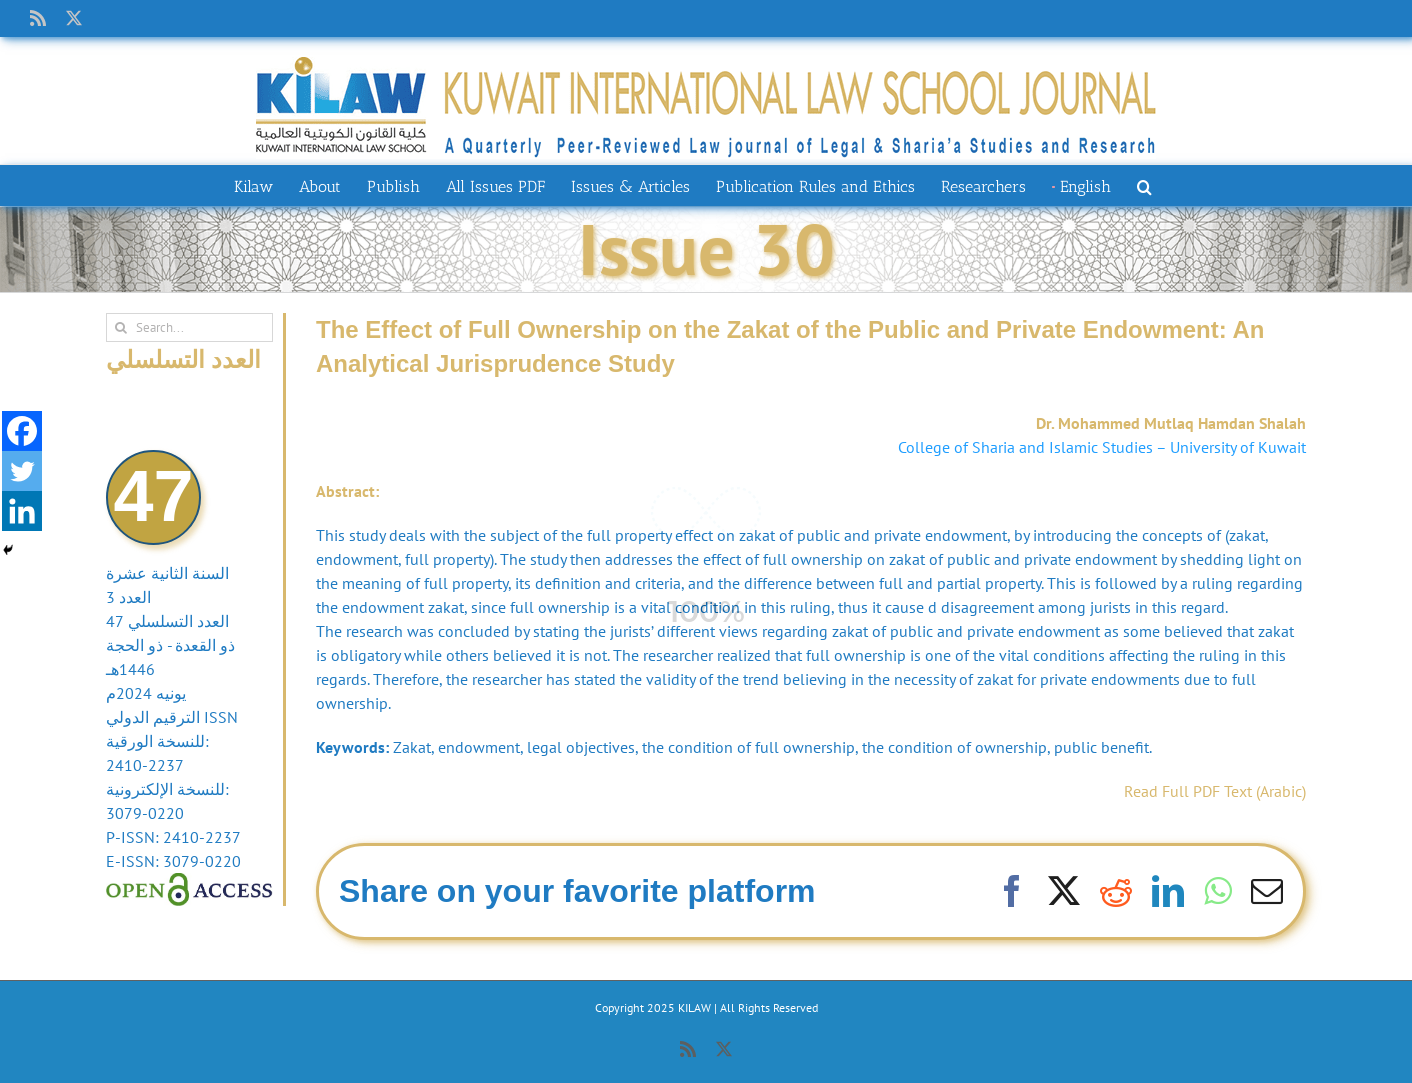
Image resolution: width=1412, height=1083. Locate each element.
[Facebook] (22, 431)
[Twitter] (22, 471)
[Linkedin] (22, 511)
